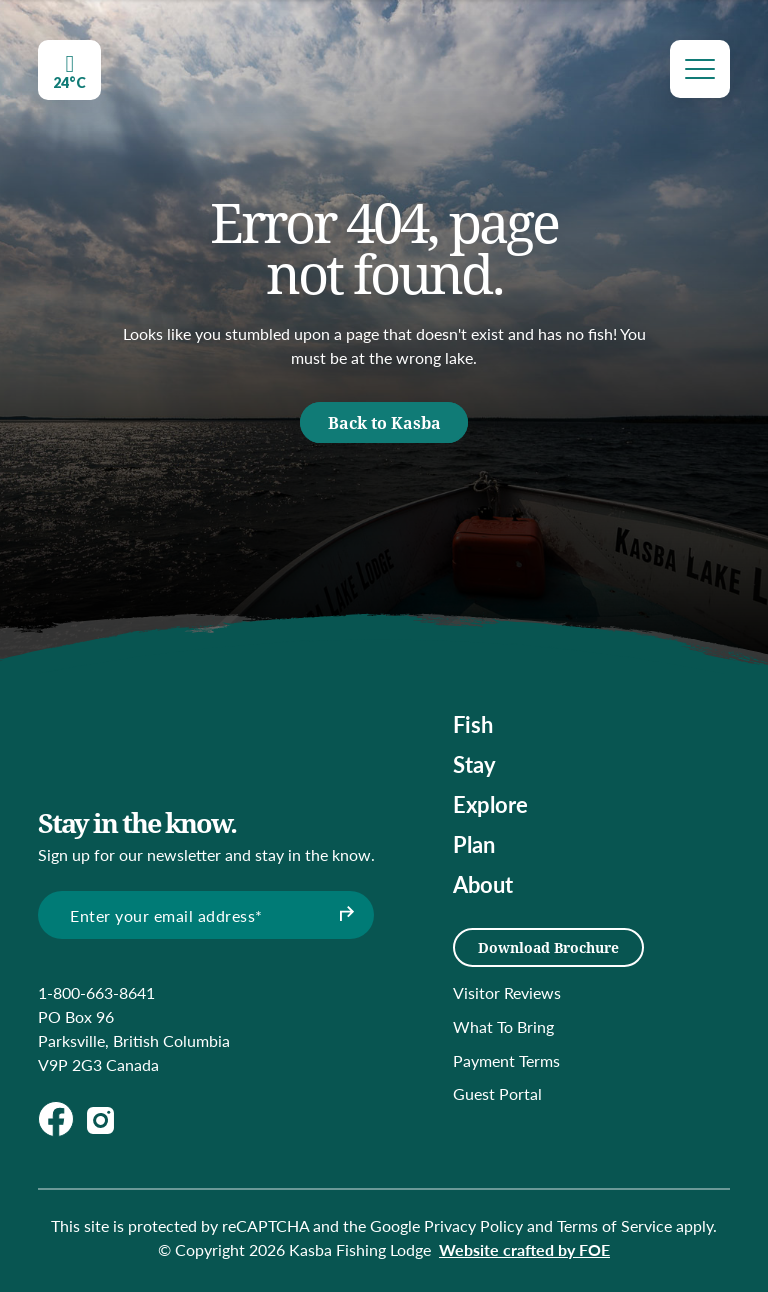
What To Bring (503, 1026)
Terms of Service (614, 1225)
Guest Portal (497, 1093)
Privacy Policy (473, 1225)
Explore (490, 804)
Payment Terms (506, 1060)
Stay (474, 764)
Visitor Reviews (507, 992)
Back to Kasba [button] (384, 422)
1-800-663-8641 (96, 992)
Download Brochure (548, 947)
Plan (474, 844)
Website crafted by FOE (524, 1249)
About (483, 884)
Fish (473, 724)
